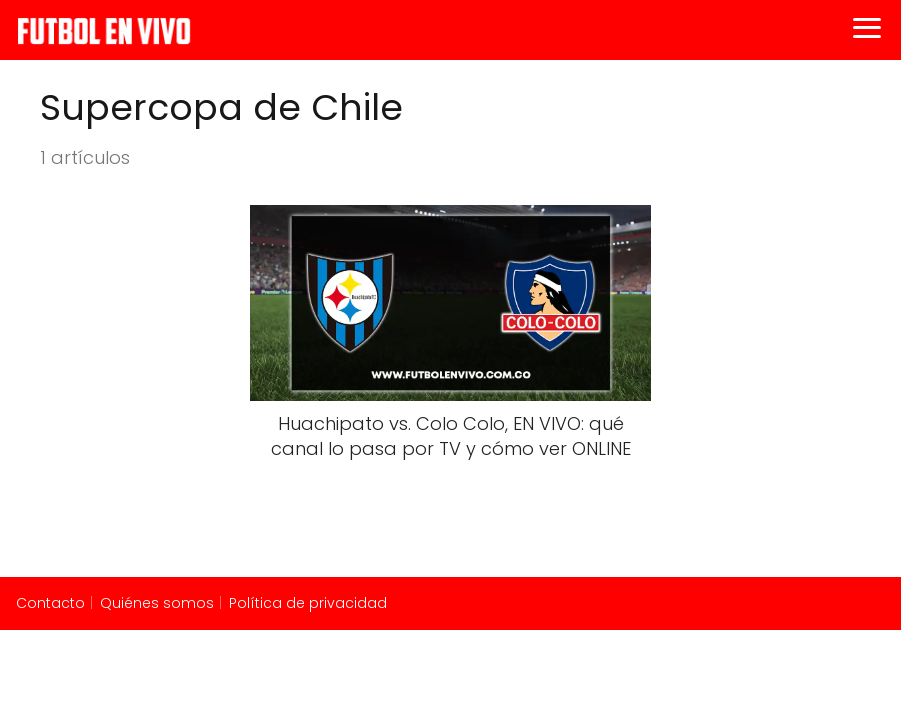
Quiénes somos (157, 603)
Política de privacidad (308, 603)
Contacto (50, 603)
